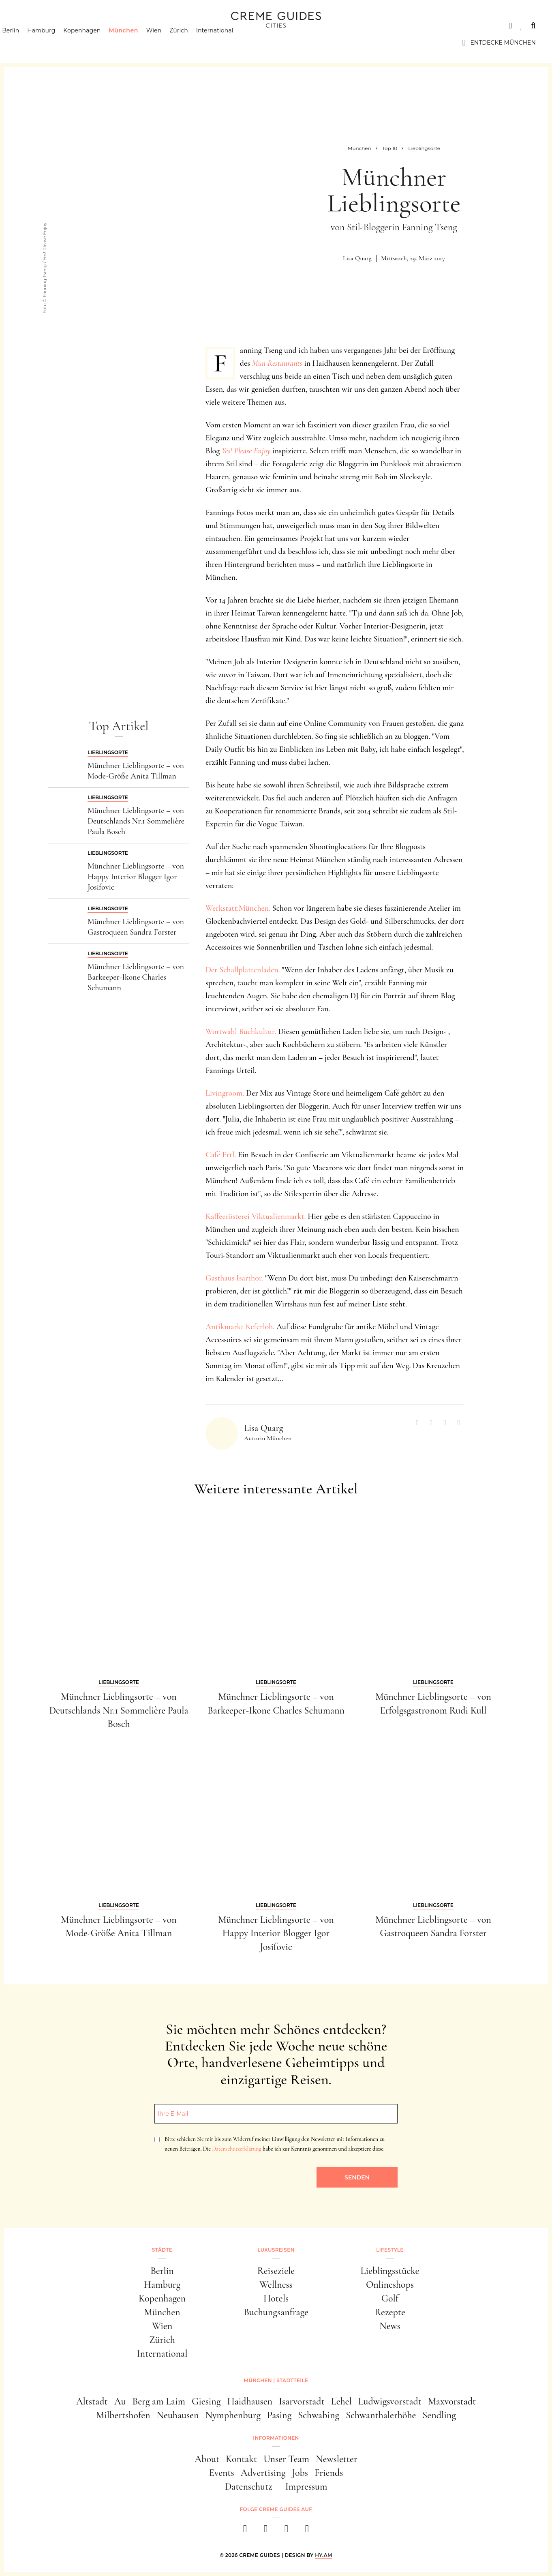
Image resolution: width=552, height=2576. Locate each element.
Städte (28, 25)
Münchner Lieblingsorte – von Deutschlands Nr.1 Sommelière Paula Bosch (136, 821)
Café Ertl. (220, 1155)
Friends (329, 2473)
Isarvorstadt (302, 2401)
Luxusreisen (79, 25)
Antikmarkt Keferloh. (239, 1327)
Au (120, 2401)
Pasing (279, 2415)
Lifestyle (133, 25)
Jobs (300, 2473)
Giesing (206, 2401)
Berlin (24, 42)
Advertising (263, 2473)
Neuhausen (178, 2415)
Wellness (275, 2285)
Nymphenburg (233, 2415)
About (207, 2459)
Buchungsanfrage (276, 2312)
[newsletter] (307, 2531)
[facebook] (244, 2531)
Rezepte (389, 2312)
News (389, 2326)
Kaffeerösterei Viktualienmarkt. (255, 1216)
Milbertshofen (123, 2415)
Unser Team (286, 2459)
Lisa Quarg (357, 258)
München (137, 42)
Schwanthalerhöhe (381, 2415)
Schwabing (318, 2415)
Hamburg (55, 42)
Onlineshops (390, 2285)
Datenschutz (248, 2486)
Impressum (306, 2486)
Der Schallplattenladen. (242, 970)
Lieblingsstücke (390, 2271)
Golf (389, 2298)
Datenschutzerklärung (236, 2148)
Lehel (341, 2401)
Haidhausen (249, 2401)
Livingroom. (224, 1093)
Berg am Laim (159, 2401)
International (229, 42)
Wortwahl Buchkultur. (240, 1031)
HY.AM (323, 2555)
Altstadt (92, 2401)
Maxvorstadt (452, 2401)
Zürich (193, 42)
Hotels (276, 2298)
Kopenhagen (96, 42)
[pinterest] (286, 2531)
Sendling (439, 2415)
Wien (167, 42)
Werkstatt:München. (237, 908)
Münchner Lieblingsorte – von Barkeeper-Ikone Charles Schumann (136, 977)
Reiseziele (276, 2271)
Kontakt (241, 2459)
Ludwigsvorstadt (389, 2401)
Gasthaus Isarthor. (234, 1278)
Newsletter (336, 2459)
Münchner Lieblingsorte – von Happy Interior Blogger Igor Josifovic (136, 876)
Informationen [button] (276, 2438)
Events (221, 2473)
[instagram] (265, 2531)
